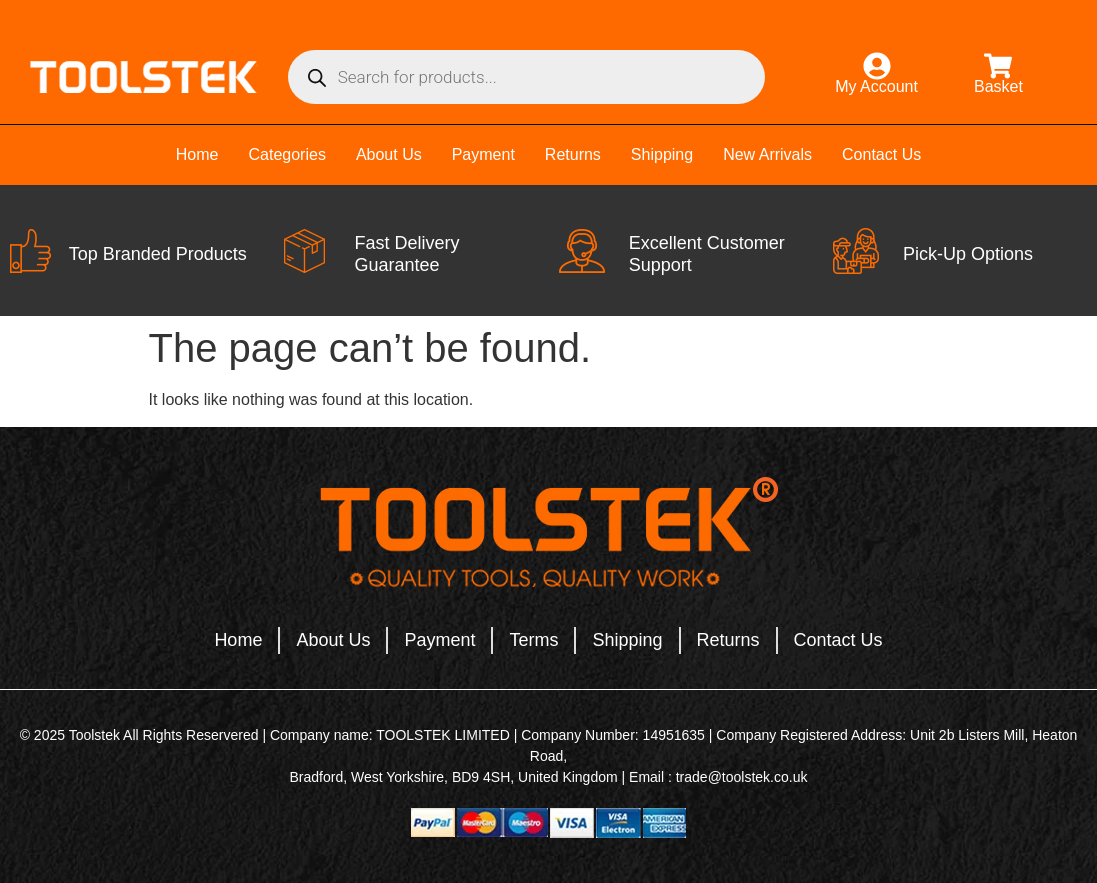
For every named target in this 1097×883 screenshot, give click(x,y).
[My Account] (877, 66)
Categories (287, 154)
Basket (998, 86)
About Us (389, 154)
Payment (483, 154)
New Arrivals (767, 154)
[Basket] (998, 66)
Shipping (662, 154)
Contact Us (881, 154)
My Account (876, 86)
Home (197, 154)
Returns (573, 154)
